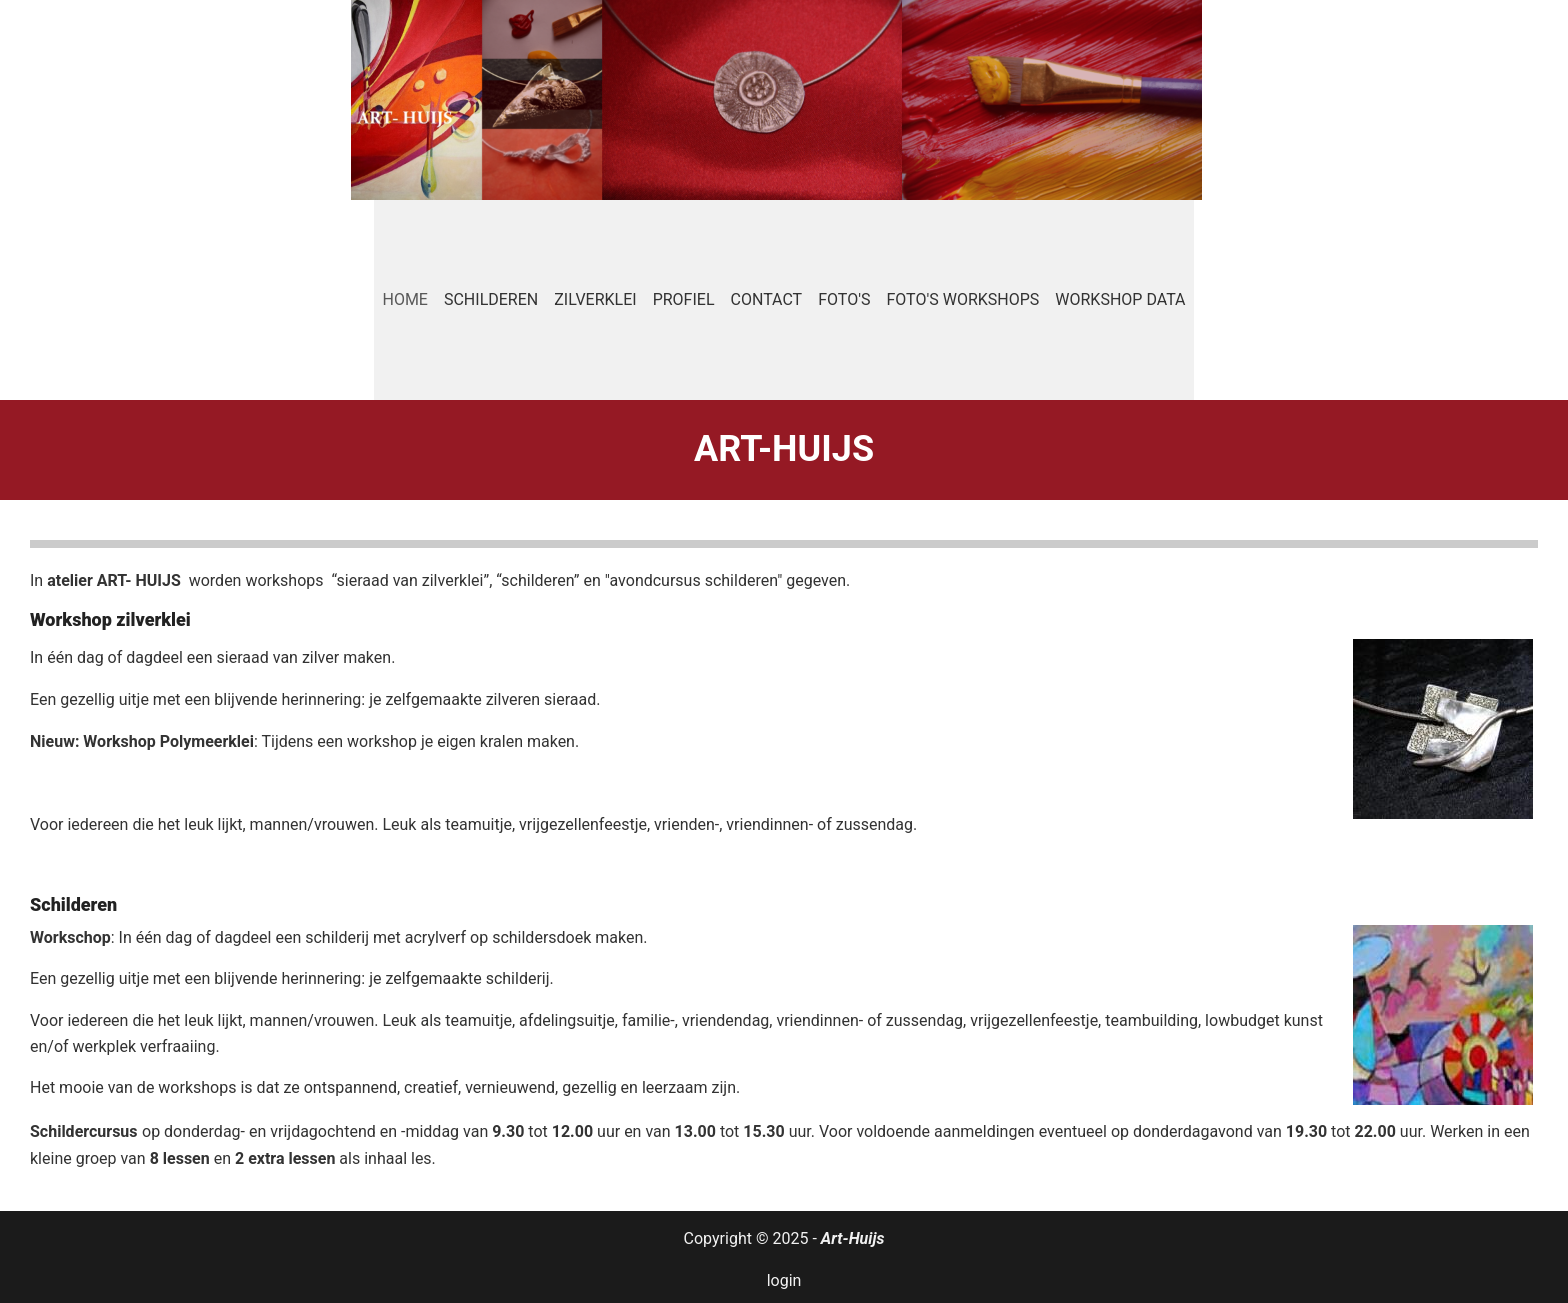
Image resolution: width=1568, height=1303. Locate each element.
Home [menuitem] (404, 299)
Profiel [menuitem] (684, 299)
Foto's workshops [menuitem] (962, 299)
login (784, 1280)
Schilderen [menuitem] (491, 299)
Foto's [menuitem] (844, 299)
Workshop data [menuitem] (1120, 299)
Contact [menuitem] (767, 299)
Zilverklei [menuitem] (595, 299)
